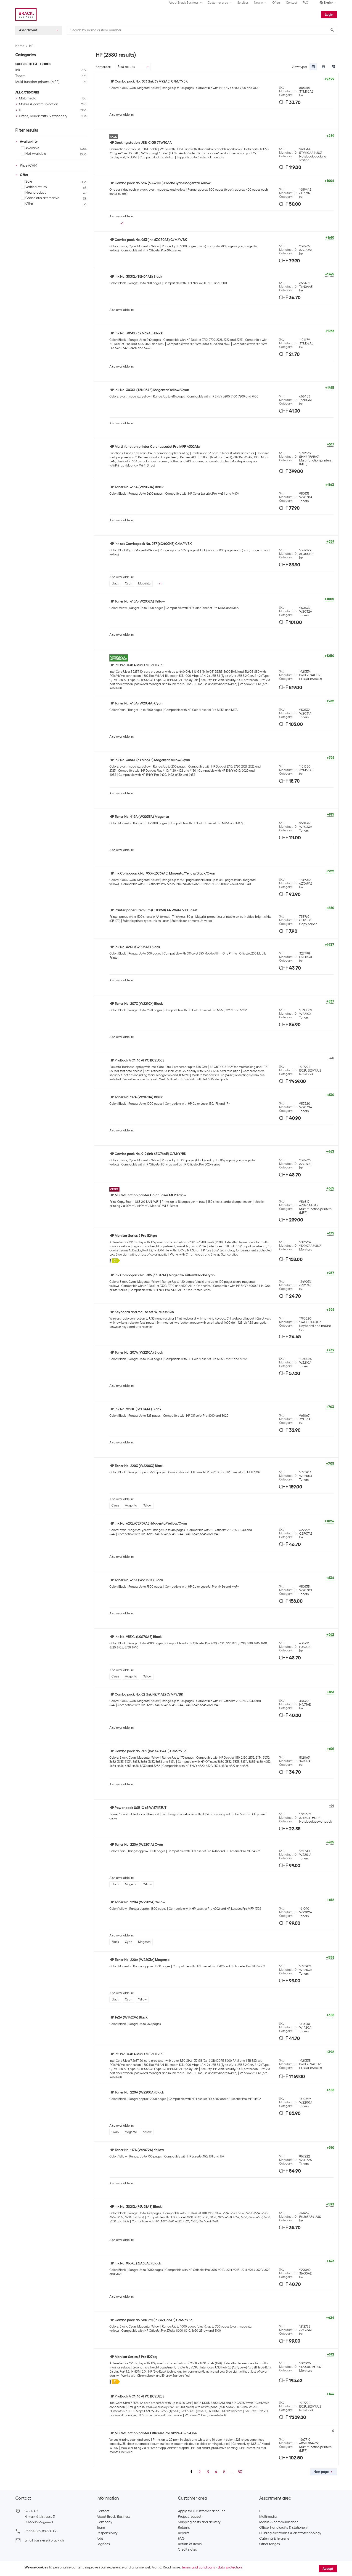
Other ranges (269, 2544)
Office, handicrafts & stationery (283, 2527)
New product (33, 192)
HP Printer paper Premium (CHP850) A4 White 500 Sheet (153, 910)
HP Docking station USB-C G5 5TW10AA (140, 142)
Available (30, 148)
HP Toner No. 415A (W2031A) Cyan (136, 703)
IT (260, 2511)
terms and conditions (198, 2567)
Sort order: (103, 67)
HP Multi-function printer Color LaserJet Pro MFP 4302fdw (155, 446)
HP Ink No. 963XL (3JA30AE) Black (135, 2263)
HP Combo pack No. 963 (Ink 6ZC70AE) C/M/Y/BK (148, 240)
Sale (26, 181)
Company (104, 2522)
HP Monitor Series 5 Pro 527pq (133, 2357)
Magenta (144, 583)
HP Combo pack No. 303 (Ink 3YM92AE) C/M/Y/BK (148, 81)
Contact (291, 2)
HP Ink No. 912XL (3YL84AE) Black (135, 1409)
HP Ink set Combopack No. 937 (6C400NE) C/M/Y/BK (150, 544)
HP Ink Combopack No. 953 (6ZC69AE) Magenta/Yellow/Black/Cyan (162, 873)
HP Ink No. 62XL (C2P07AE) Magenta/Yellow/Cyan (148, 1523)
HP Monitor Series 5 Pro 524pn (133, 1235)
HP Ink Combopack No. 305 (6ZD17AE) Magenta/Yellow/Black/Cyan (162, 1275)
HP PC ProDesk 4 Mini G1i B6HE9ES (136, 2054)
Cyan (128, 583)
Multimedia (268, 2517)
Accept (328, 2569)
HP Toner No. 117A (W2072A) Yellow (136, 2150)
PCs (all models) (310, 679)
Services (243, 2)
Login (329, 15)
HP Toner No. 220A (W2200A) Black (136, 2092)
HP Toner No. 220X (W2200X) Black (136, 1466)
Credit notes (187, 2549)
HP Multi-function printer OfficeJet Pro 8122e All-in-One (153, 2433)
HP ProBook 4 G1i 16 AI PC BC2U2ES (136, 2396)
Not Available (33, 154)
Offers (276, 2)
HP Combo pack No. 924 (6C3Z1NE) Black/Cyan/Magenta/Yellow (160, 183)
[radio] (313, 66)
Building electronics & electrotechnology (290, 2533)
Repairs (183, 2533)
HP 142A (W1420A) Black (128, 2017)
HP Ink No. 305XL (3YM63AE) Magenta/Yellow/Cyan (149, 760)
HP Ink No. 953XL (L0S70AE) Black (135, 1637)
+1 (121, 223)
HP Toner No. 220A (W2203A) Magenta (139, 1960)
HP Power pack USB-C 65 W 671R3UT (138, 1808)
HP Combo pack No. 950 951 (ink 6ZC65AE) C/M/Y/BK (151, 2320)
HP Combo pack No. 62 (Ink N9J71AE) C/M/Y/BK (146, 1694)
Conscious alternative (40, 198)
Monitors (305, 1249)
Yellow (147, 1505)
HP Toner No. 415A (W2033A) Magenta (139, 817)
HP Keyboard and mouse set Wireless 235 (141, 1312)
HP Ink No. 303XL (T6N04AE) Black (135, 276)
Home (19, 46)
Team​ (101, 2527)
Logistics (103, 2544)
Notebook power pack (315, 1821)
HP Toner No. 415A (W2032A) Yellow (137, 601)
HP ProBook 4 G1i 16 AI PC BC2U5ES (136, 1060)
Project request (189, 2517)
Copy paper (308, 924)
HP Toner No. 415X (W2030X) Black (136, 1580)
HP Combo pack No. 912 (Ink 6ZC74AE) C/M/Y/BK (147, 1154)
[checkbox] (51, 98)
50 (240, 2471)
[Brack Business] (26, 14)
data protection (230, 2567)
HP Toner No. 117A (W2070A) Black (136, 1097)
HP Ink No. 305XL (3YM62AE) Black (136, 333)
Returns (184, 2527)
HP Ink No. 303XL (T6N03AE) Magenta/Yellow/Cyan (149, 390)
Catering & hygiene (274, 2538)
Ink (301, 95)
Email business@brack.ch (44, 2540)
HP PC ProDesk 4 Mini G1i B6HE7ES (136, 665)
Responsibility (107, 2533)
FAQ (305, 2)
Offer (27, 203)
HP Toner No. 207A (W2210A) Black (136, 1352)
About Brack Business (113, 2517)
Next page (323, 2472)
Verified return (34, 187)
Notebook (306, 1074)
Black (115, 583)
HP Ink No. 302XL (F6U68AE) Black (135, 2206)
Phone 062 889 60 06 (40, 2531)
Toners (304, 501)
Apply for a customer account (201, 2511)
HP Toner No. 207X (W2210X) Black (136, 1003)
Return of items (190, 2544)
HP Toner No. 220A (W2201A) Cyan (136, 1844)
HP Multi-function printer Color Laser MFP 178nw (147, 1195)
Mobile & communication (279, 2522)
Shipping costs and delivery (199, 2522)
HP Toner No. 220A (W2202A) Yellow (137, 1902)
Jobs (100, 2538)
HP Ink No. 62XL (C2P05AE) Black (134, 947)
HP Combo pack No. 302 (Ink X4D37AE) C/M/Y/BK (148, 1751)
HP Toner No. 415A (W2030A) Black (136, 487)
